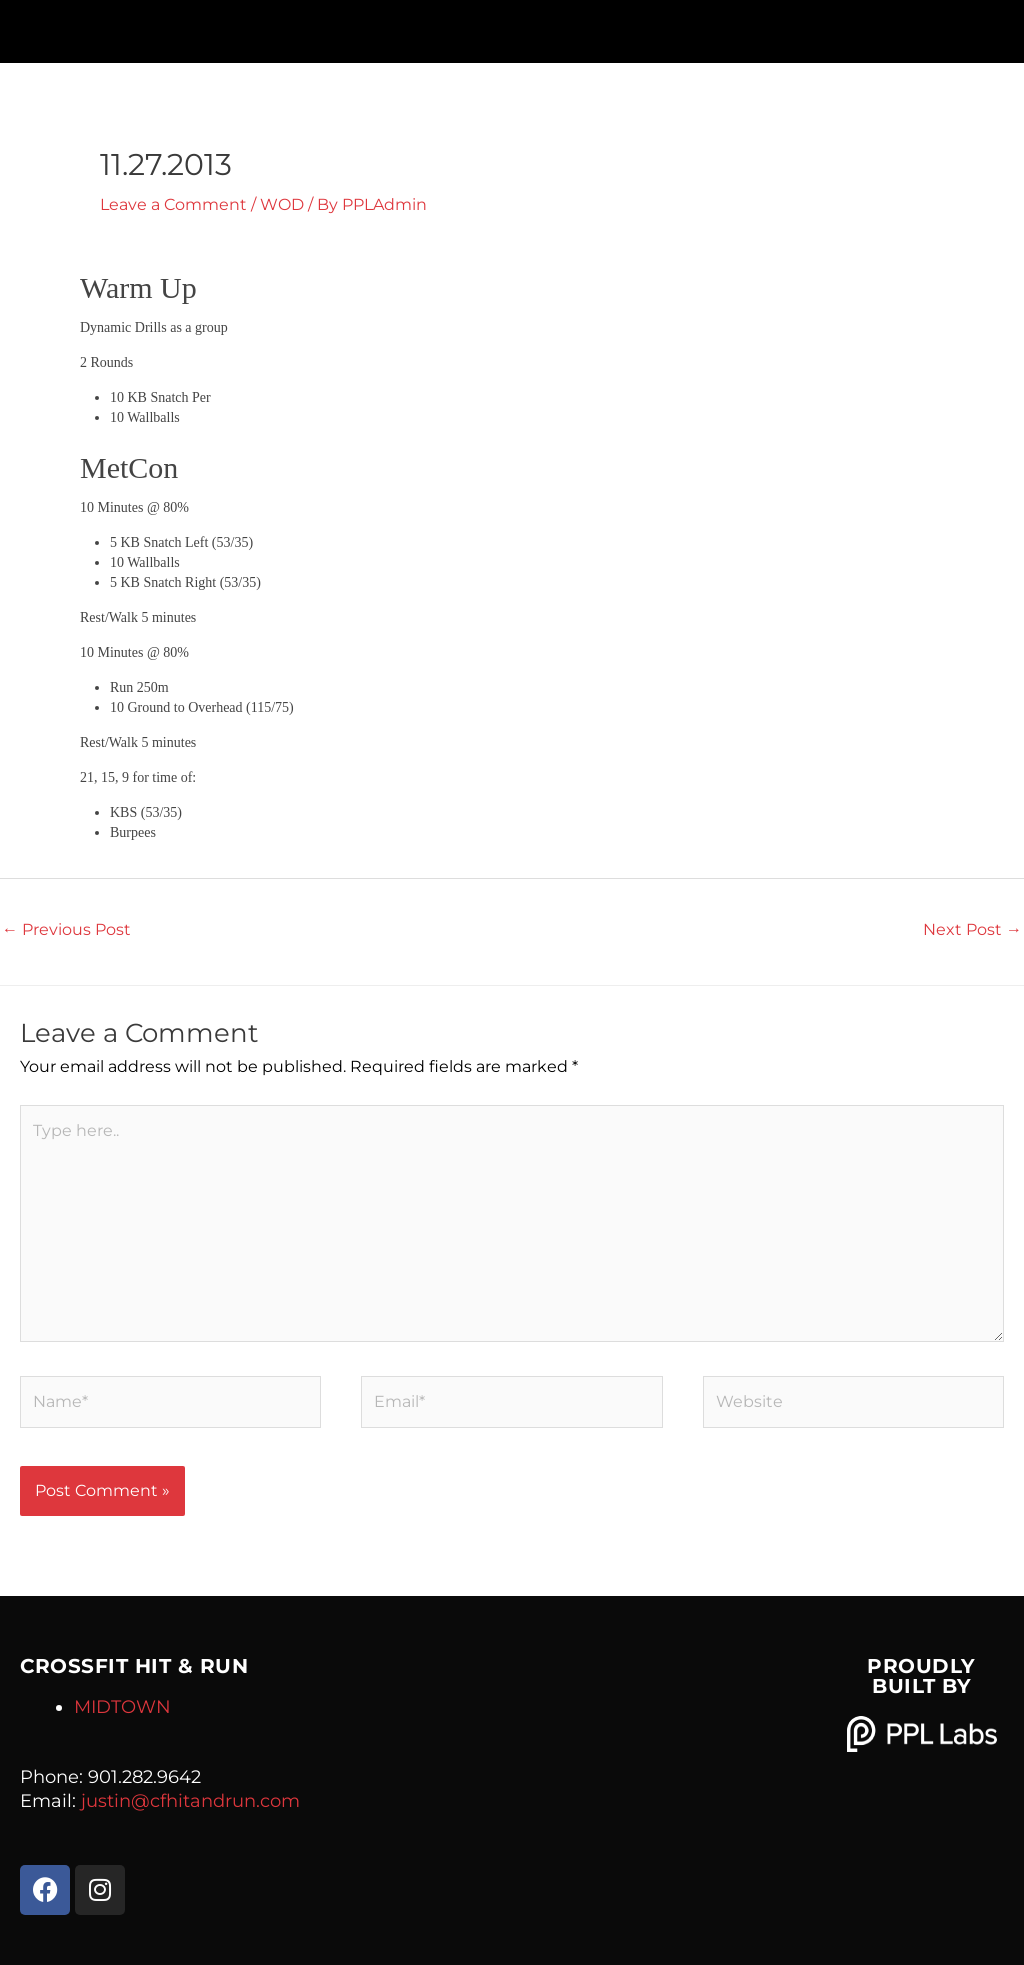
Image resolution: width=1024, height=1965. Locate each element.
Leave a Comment (173, 204)
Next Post (972, 929)
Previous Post (66, 929)
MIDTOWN (122, 1707)
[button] (511, 26)
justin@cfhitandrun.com (190, 1801)
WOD (282, 204)
